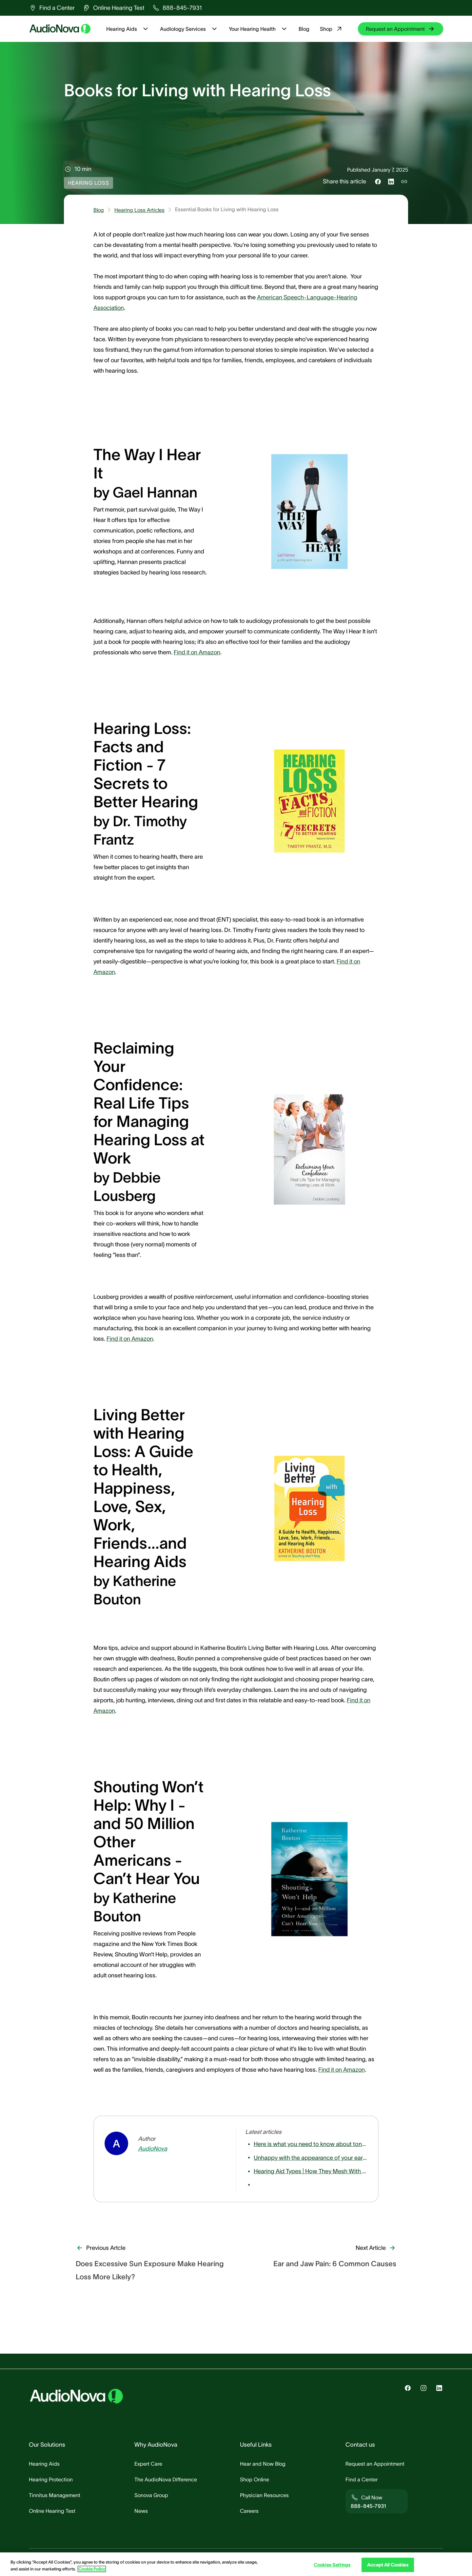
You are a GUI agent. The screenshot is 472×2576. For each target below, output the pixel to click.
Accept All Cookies (387, 2564)
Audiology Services (189, 29)
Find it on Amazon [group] (197, 652)
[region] (236, 2564)
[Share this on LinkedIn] (391, 181)
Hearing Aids (127, 29)
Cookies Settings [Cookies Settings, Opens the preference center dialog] (332, 2564)
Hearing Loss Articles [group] (139, 210)
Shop (331, 29)
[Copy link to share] (404, 181)
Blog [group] (98, 210)
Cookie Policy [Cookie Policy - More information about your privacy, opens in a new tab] (91, 2569)
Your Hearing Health (258, 29)
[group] (52, 8)
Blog (304, 29)
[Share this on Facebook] (378, 181)
